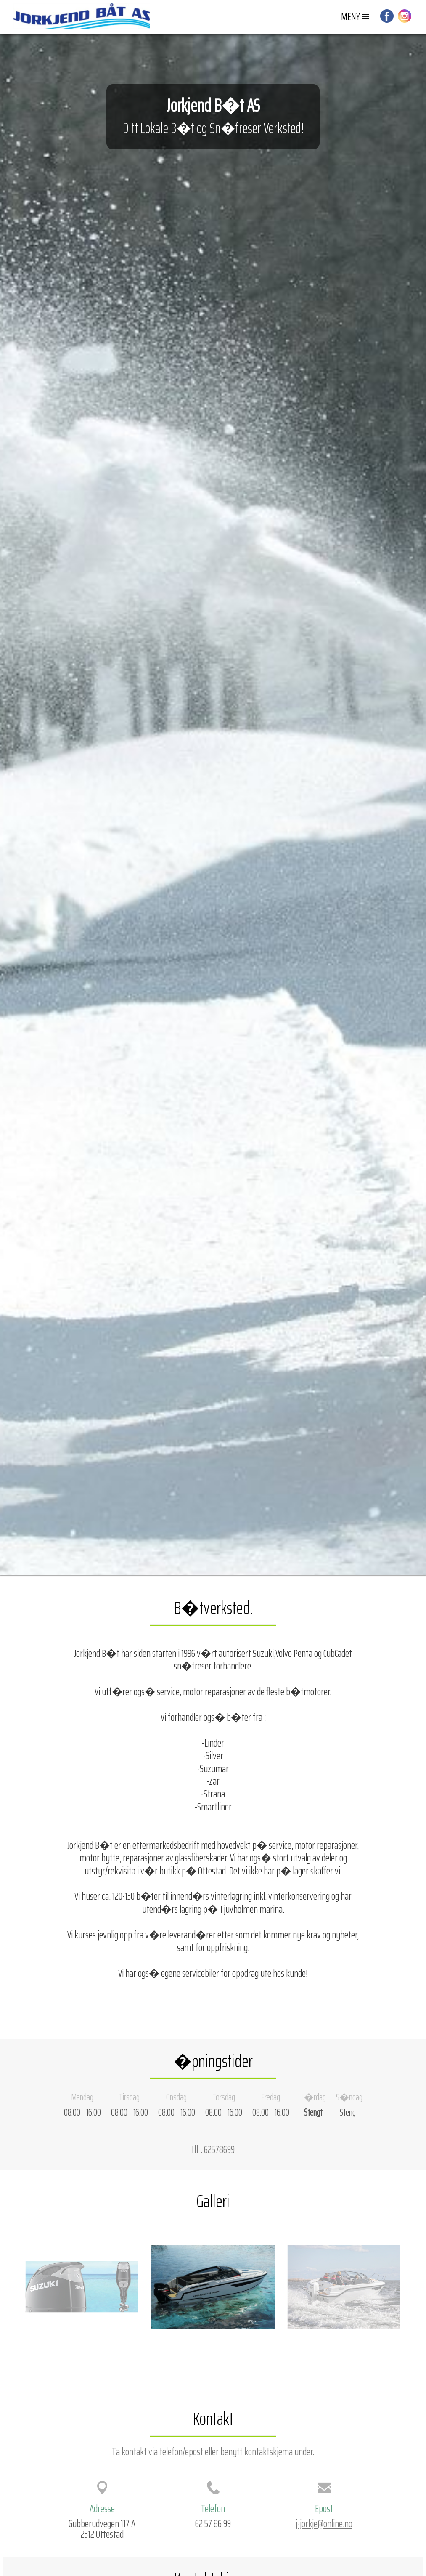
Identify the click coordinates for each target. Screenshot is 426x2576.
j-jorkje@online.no (324, 2523)
